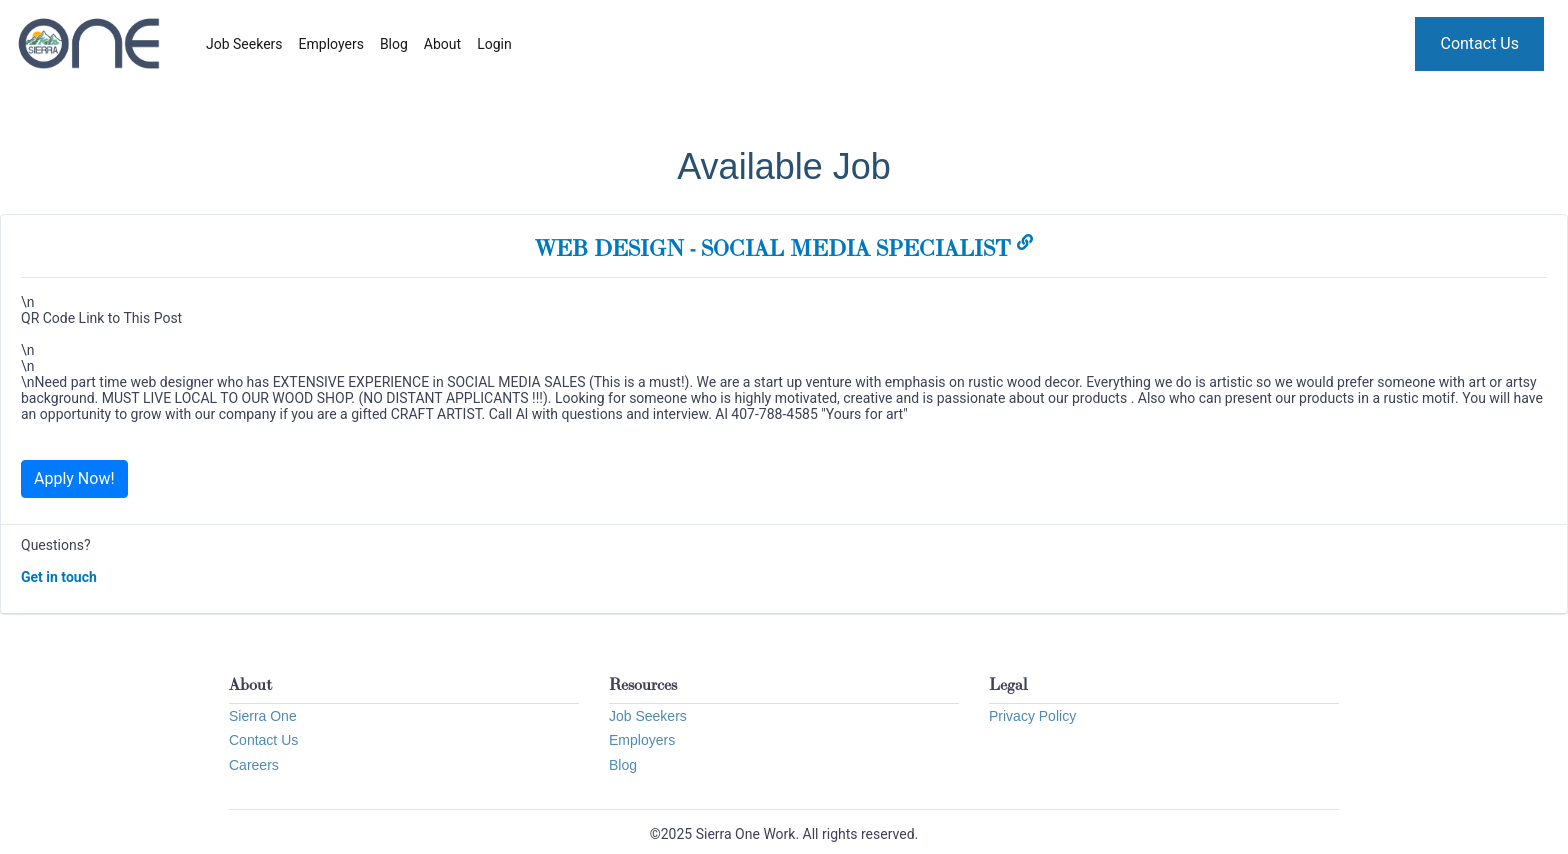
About (442, 44)
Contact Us (1479, 43)
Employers (331, 44)
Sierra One (263, 716)
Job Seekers (244, 44)
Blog (394, 44)
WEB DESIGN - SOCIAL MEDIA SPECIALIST (784, 248)
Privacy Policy (1032, 716)
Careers (254, 765)
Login (494, 44)
